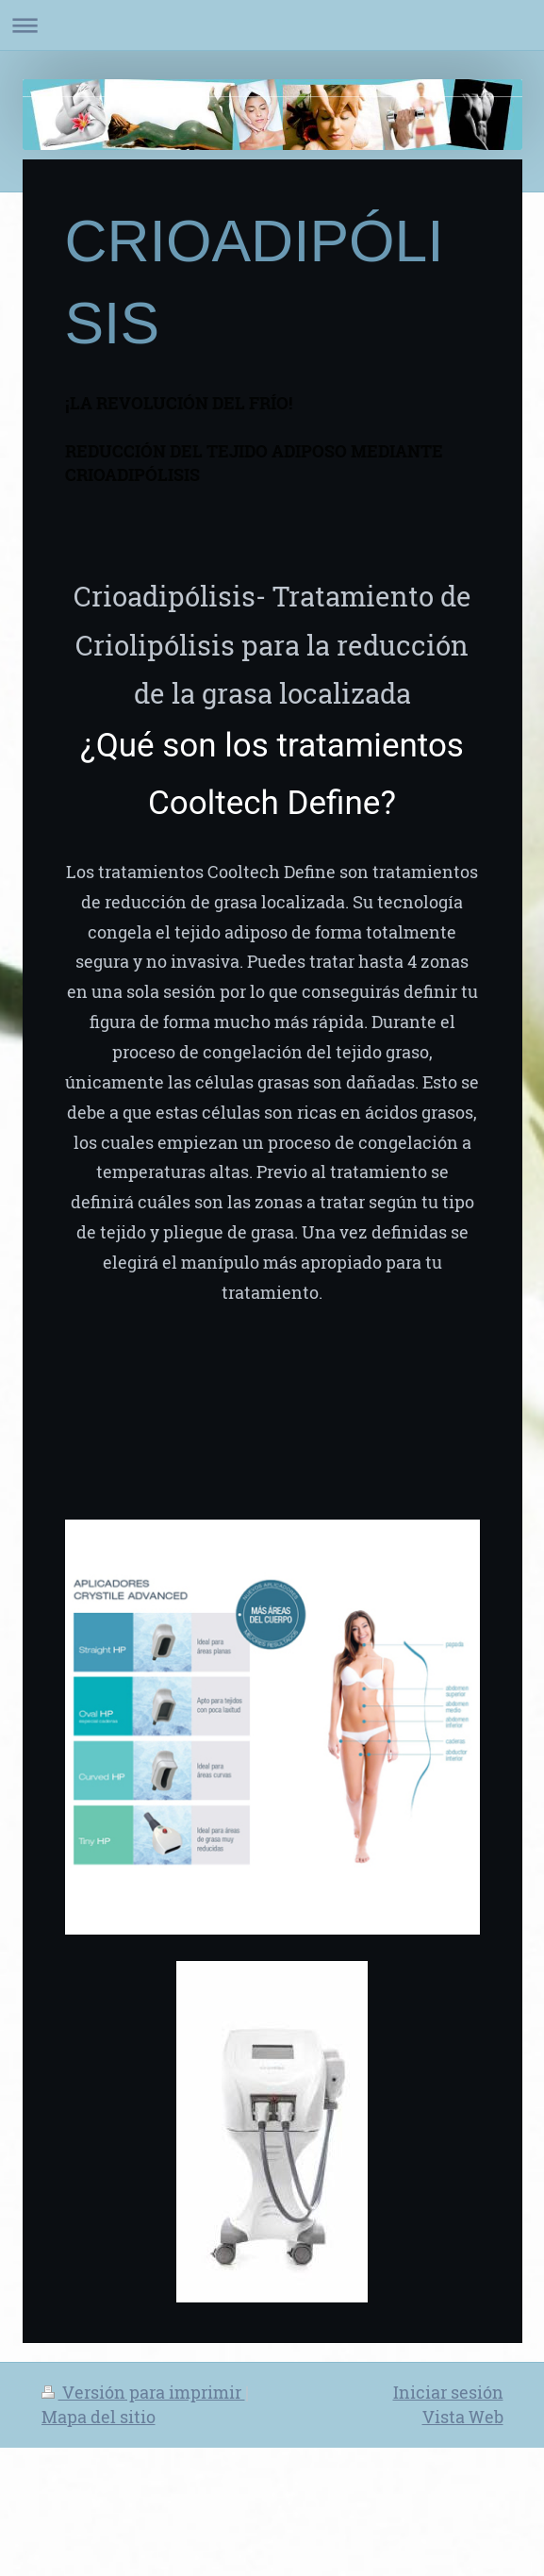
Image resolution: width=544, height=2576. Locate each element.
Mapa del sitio (98, 2416)
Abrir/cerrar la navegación (272, 25)
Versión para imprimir (143, 2392)
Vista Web (462, 2416)
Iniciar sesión (448, 2392)
